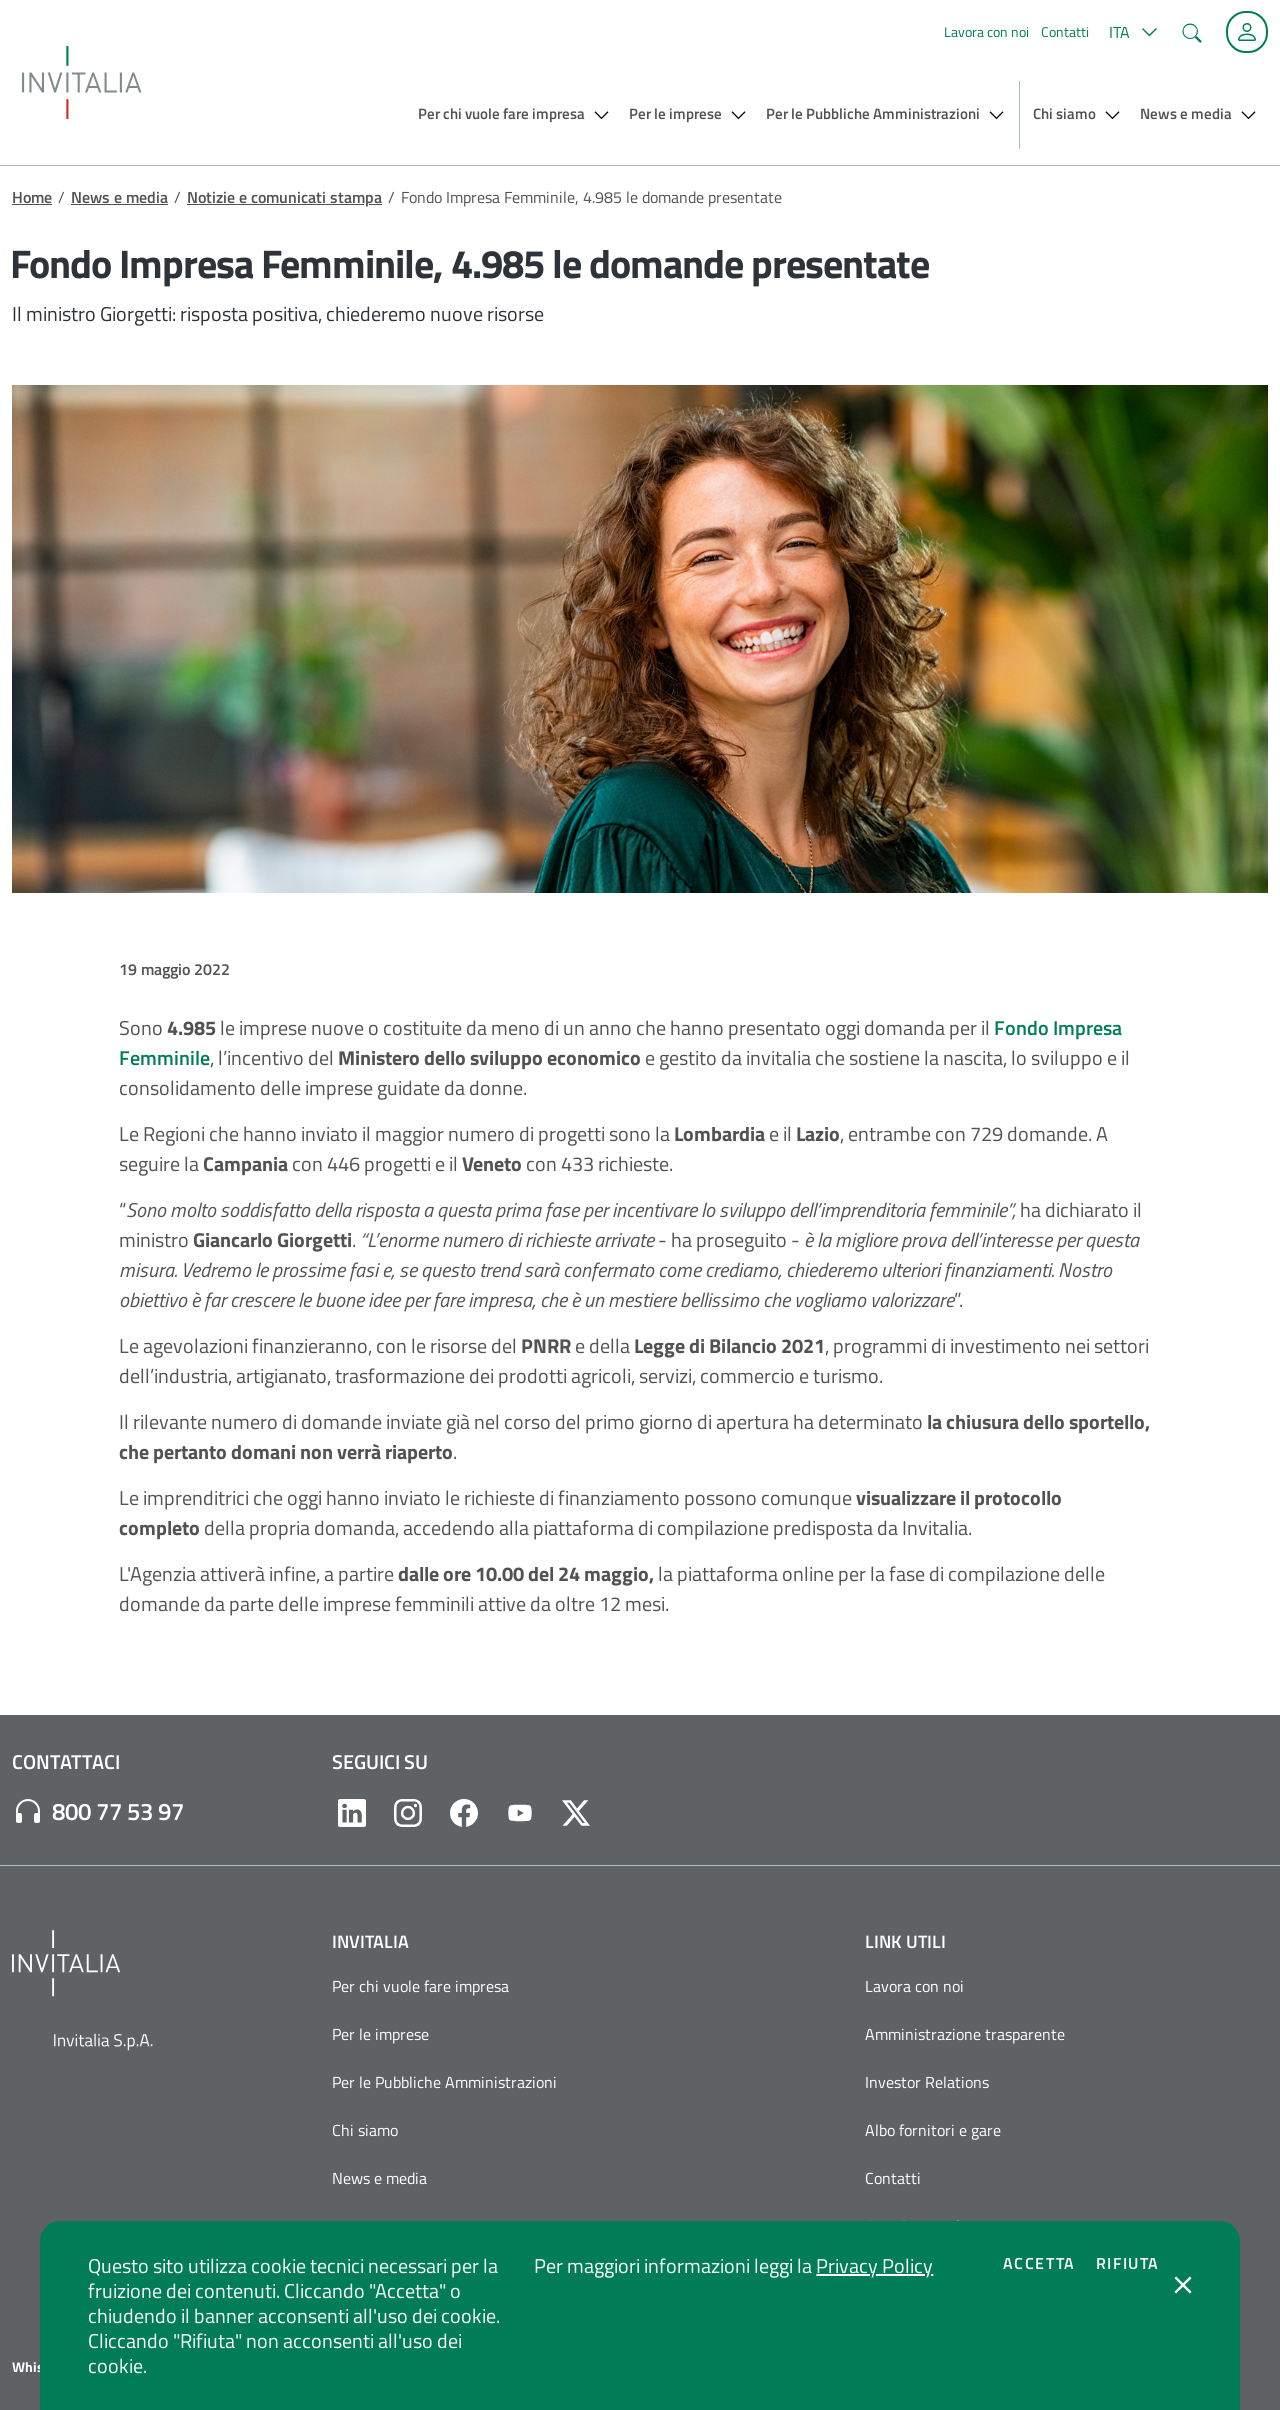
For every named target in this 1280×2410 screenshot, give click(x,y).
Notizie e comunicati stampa (284, 197)
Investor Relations (927, 2082)
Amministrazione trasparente (965, 2034)
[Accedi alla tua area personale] (1247, 32)
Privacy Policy (874, 2265)
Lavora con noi (986, 31)
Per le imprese (380, 2034)
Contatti (1065, 31)
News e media (119, 197)
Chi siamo (365, 2130)
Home (32, 197)
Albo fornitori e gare (933, 2130)
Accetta (1039, 2263)
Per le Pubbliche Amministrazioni (444, 2082)
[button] (1130, 32)
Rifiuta (1128, 2263)
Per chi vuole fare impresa (420, 1986)
